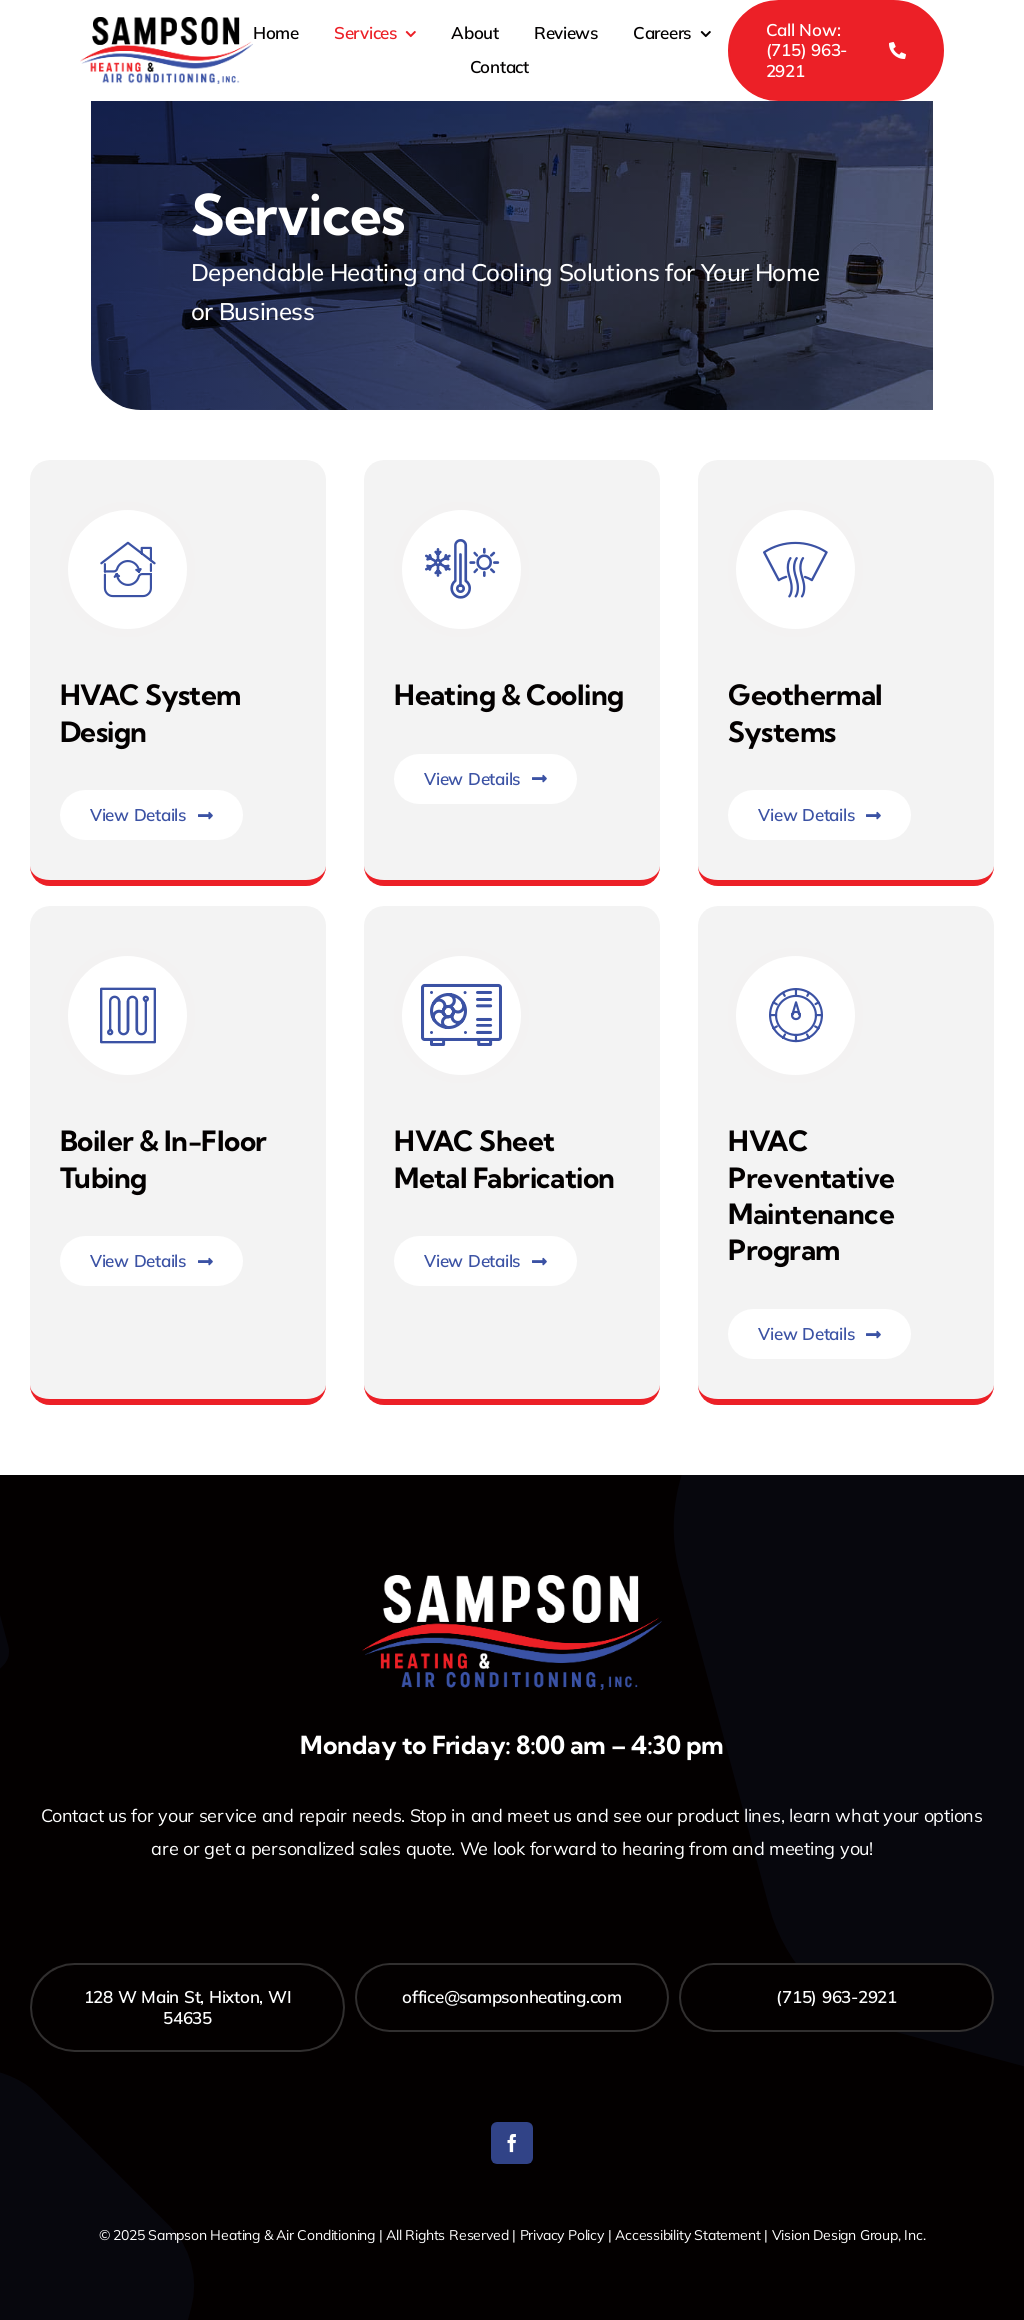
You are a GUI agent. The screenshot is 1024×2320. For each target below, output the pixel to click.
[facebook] (512, 2143)
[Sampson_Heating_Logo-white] (512, 1583)
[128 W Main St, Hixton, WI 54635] (187, 2007)
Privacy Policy (562, 2235)
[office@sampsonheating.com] (512, 1997)
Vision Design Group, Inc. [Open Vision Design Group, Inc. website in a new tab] (849, 2235)
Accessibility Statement (687, 2235)
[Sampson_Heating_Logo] (166, 25)
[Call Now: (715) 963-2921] (836, 50)
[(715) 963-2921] (836, 1997)
